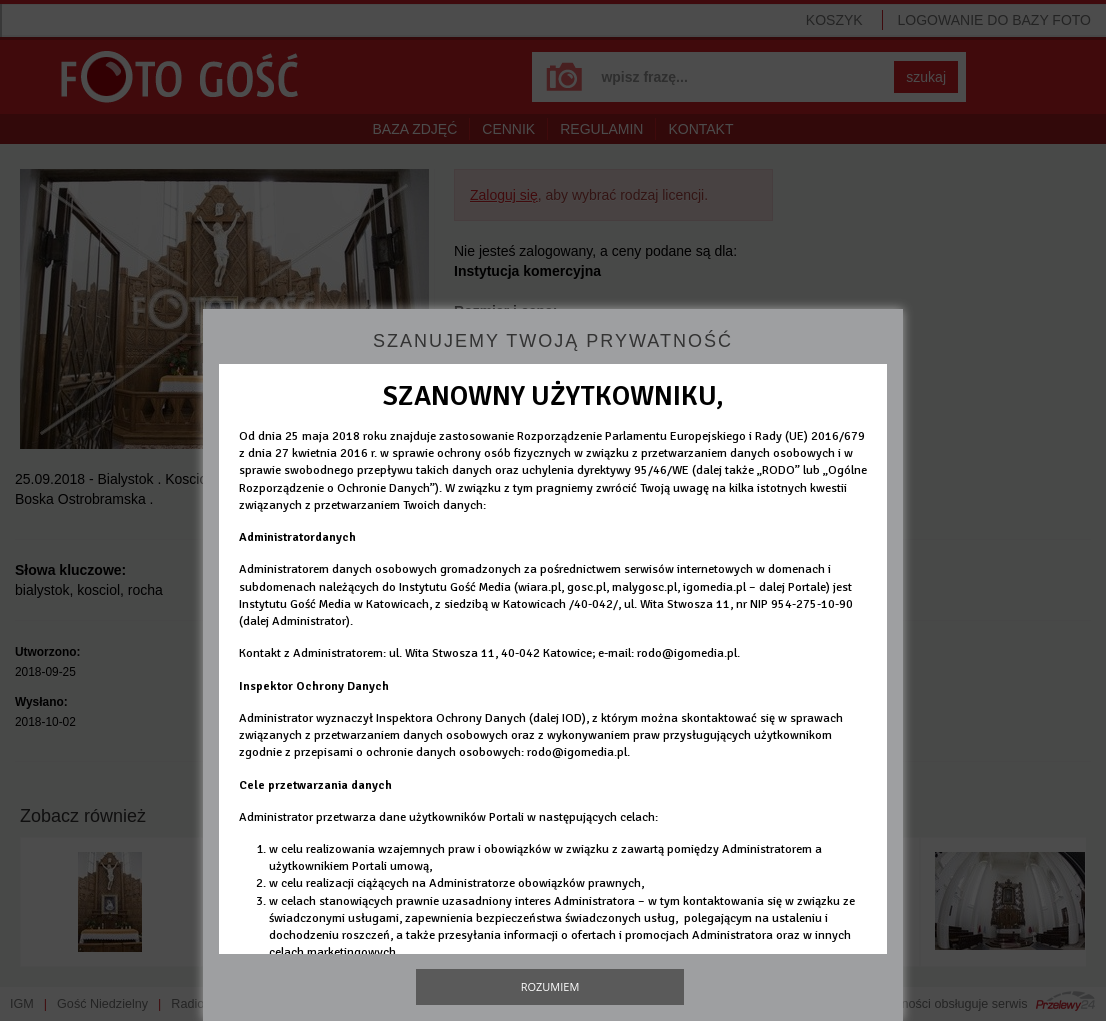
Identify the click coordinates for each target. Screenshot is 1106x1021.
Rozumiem (550, 986)
